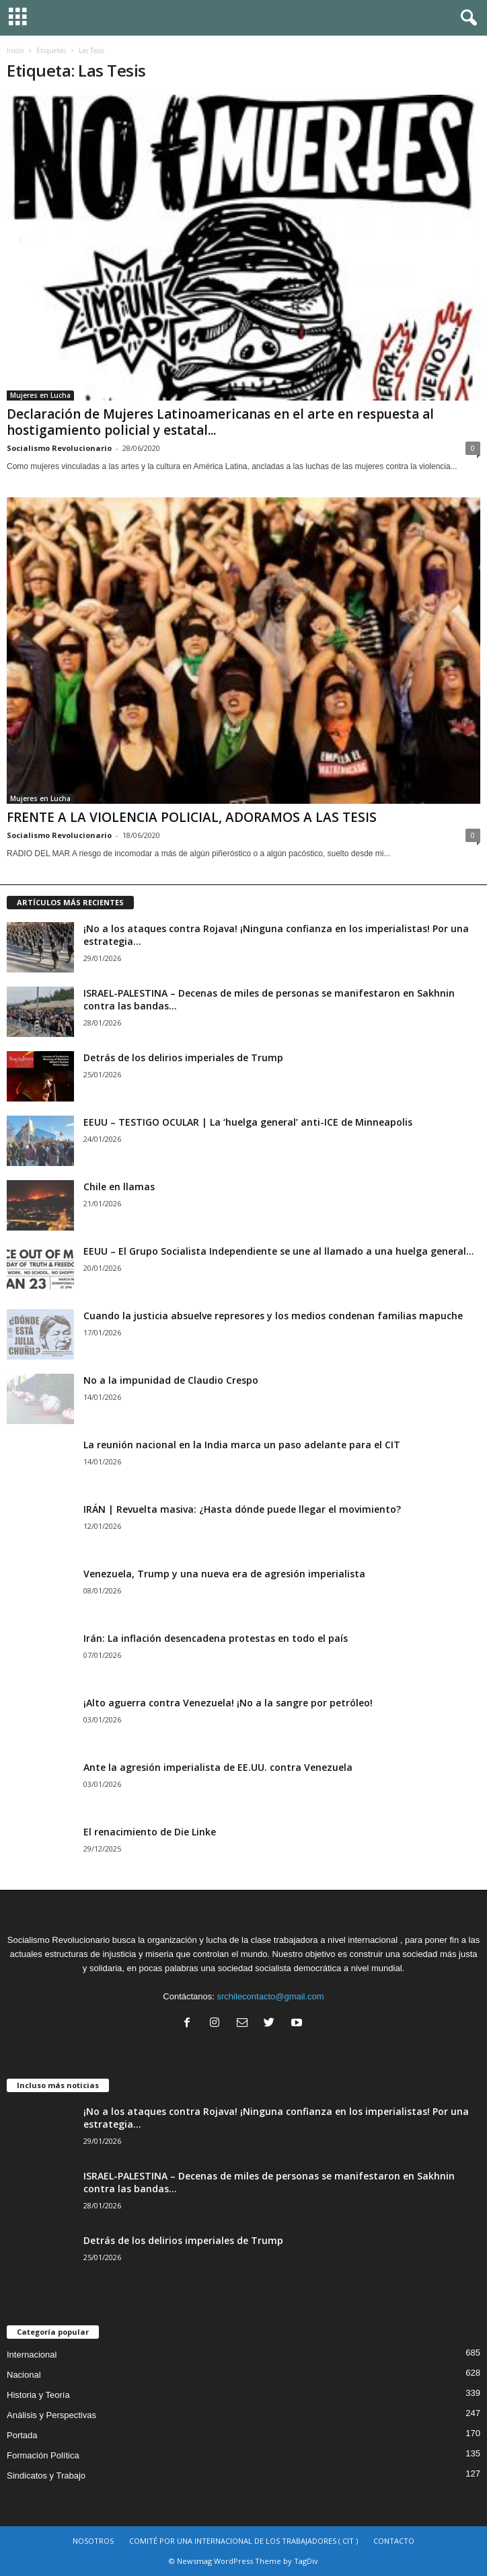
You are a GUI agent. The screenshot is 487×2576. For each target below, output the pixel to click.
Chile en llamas (119, 1186)
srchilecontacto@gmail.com (270, 1996)
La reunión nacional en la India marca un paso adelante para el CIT (241, 1444)
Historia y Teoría (38, 2395)
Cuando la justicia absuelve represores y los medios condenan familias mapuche (273, 1315)
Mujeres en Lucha (40, 395)
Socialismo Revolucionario (59, 448)
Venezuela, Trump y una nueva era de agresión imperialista (224, 1573)
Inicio (15, 50)
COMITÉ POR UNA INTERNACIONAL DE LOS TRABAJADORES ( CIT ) (243, 2541)
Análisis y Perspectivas (51, 2415)
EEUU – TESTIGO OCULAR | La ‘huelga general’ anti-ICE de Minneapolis (247, 1122)
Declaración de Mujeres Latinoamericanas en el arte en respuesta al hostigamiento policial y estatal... (220, 422)
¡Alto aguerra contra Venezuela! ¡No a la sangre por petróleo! (228, 1702)
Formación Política (43, 2455)
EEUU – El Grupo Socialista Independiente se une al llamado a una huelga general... (278, 1251)
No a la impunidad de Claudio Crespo (170, 1380)
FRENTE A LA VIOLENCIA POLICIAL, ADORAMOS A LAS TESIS (192, 817)
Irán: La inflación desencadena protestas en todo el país (215, 1638)
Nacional (24, 2375)
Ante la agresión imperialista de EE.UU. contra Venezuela (217, 1767)
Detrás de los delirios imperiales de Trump (183, 1057)
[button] (466, 18)
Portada (22, 2435)
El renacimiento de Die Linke (149, 1831)
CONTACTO (393, 2541)
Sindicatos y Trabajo (46, 2475)
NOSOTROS (93, 2541)
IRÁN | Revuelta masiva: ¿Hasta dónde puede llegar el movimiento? (242, 1509)
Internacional (32, 2355)
